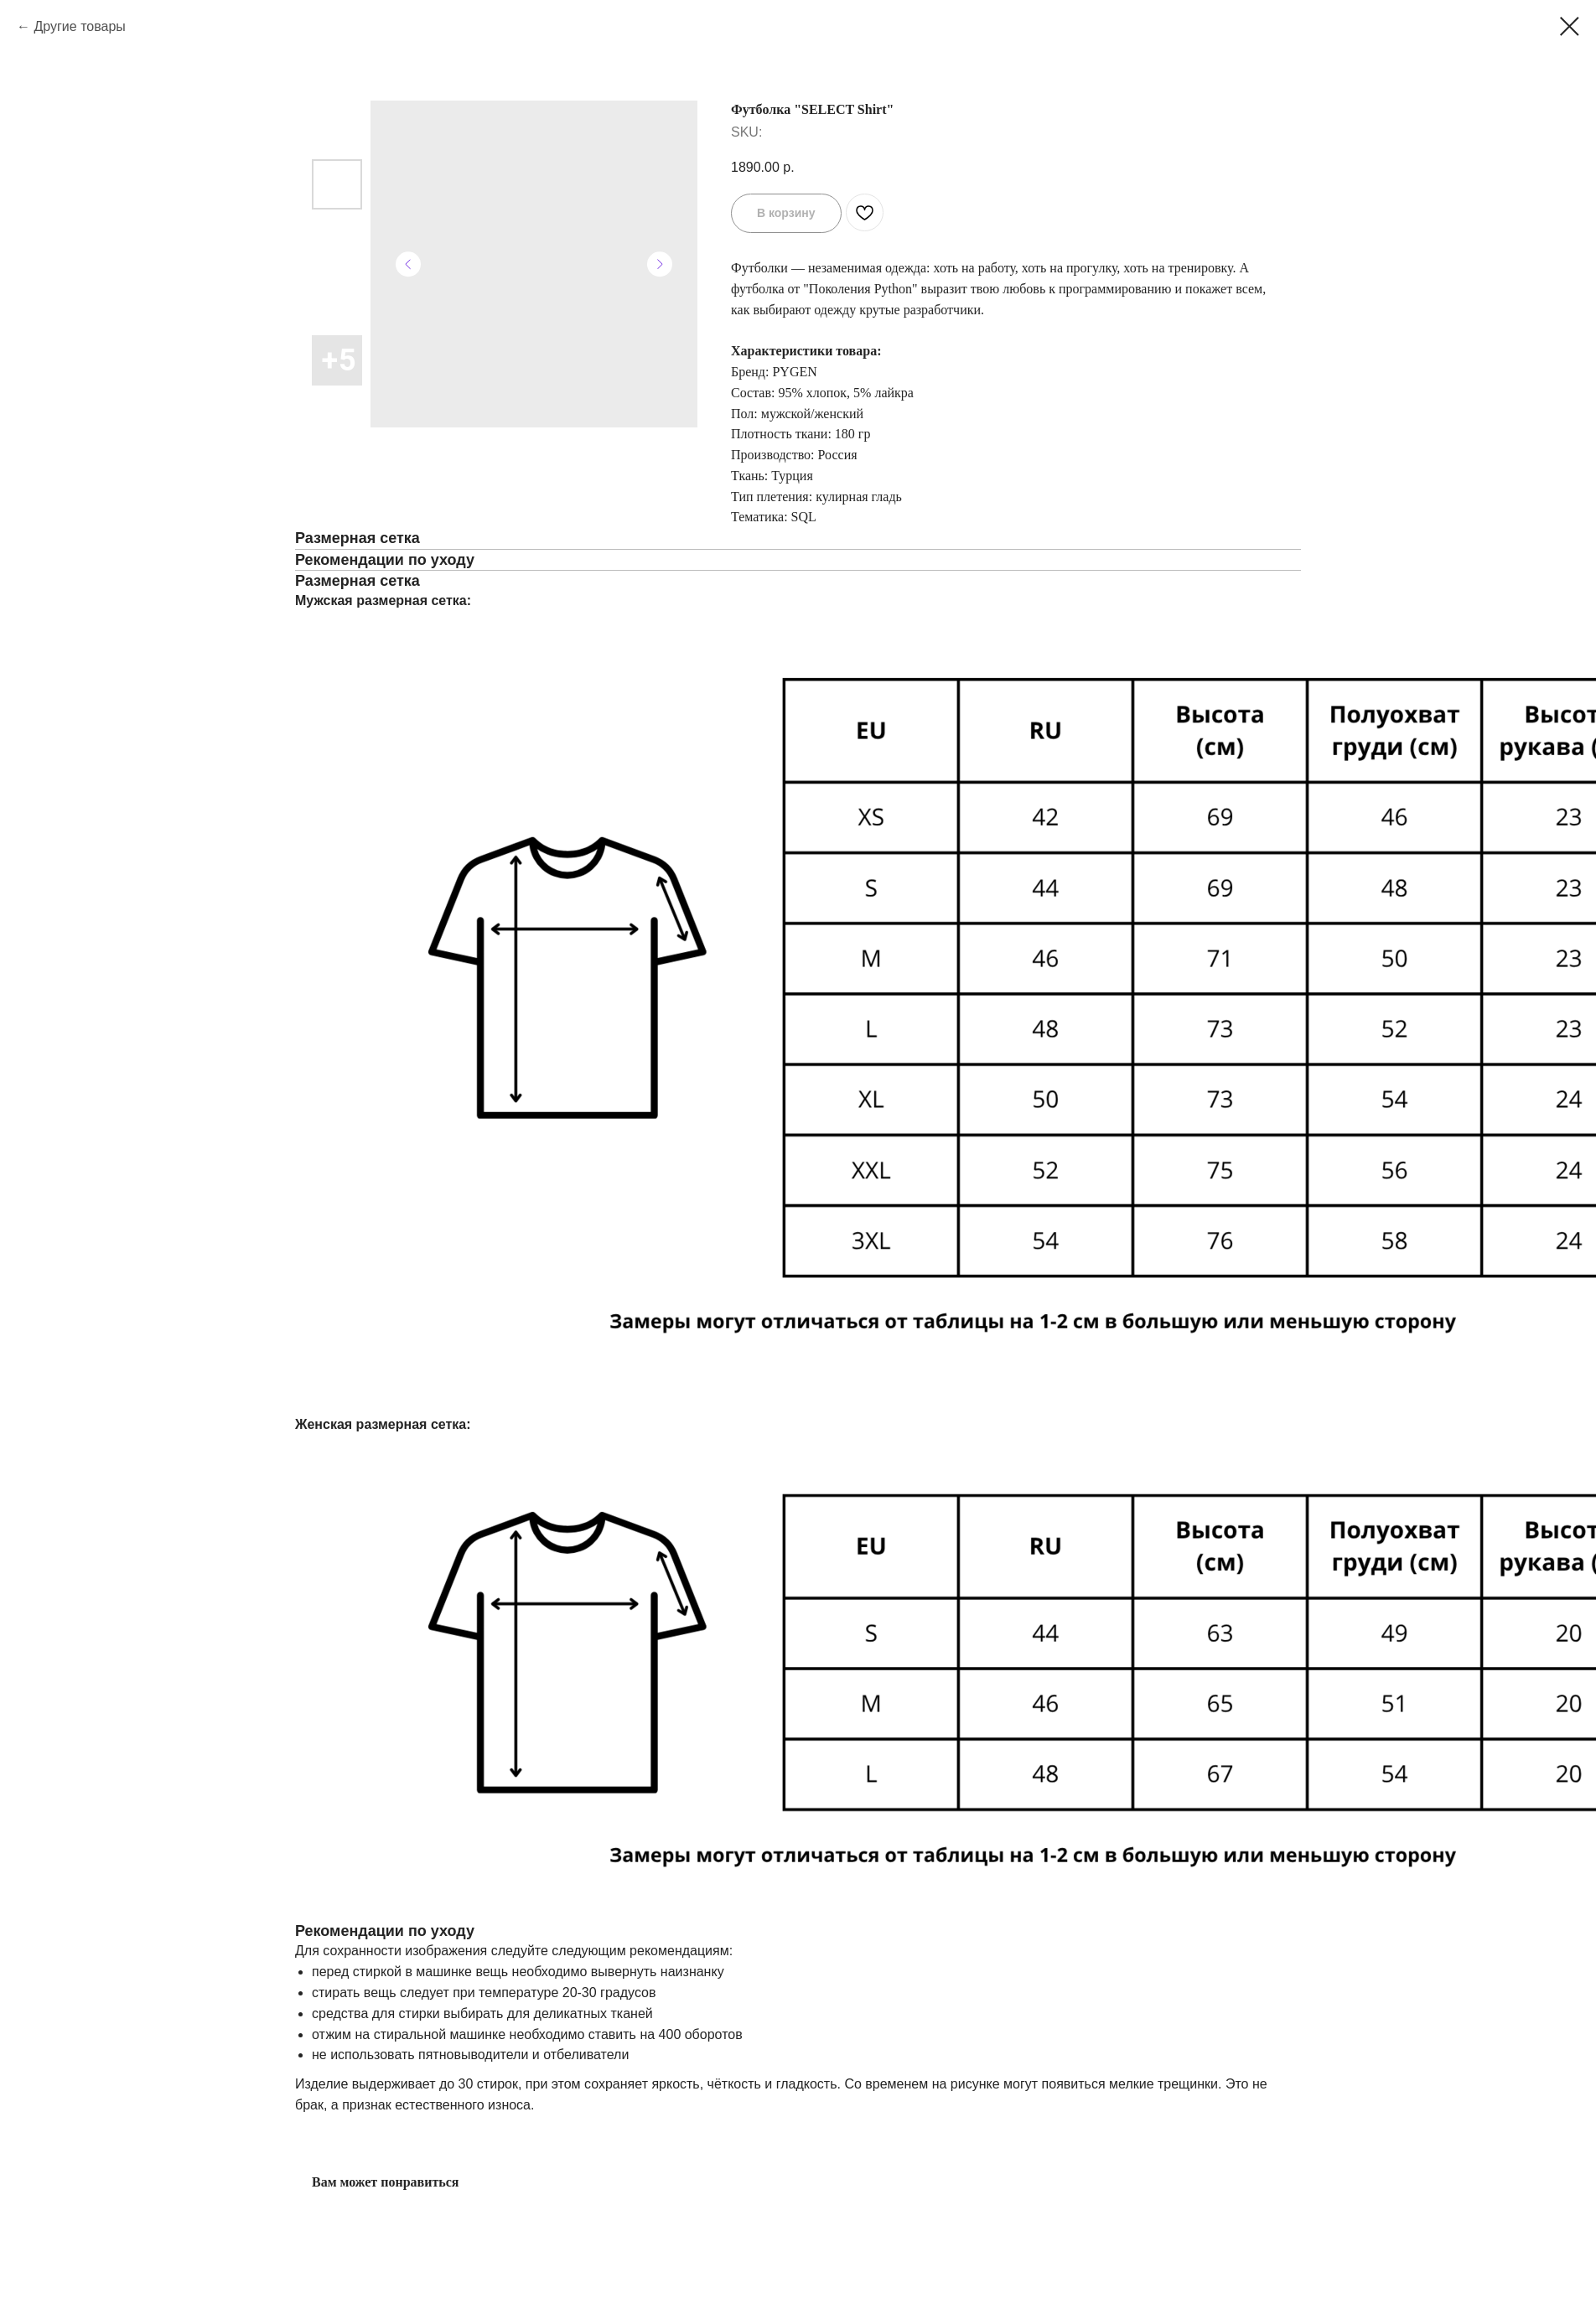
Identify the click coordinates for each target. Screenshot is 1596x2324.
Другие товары (79, 26)
